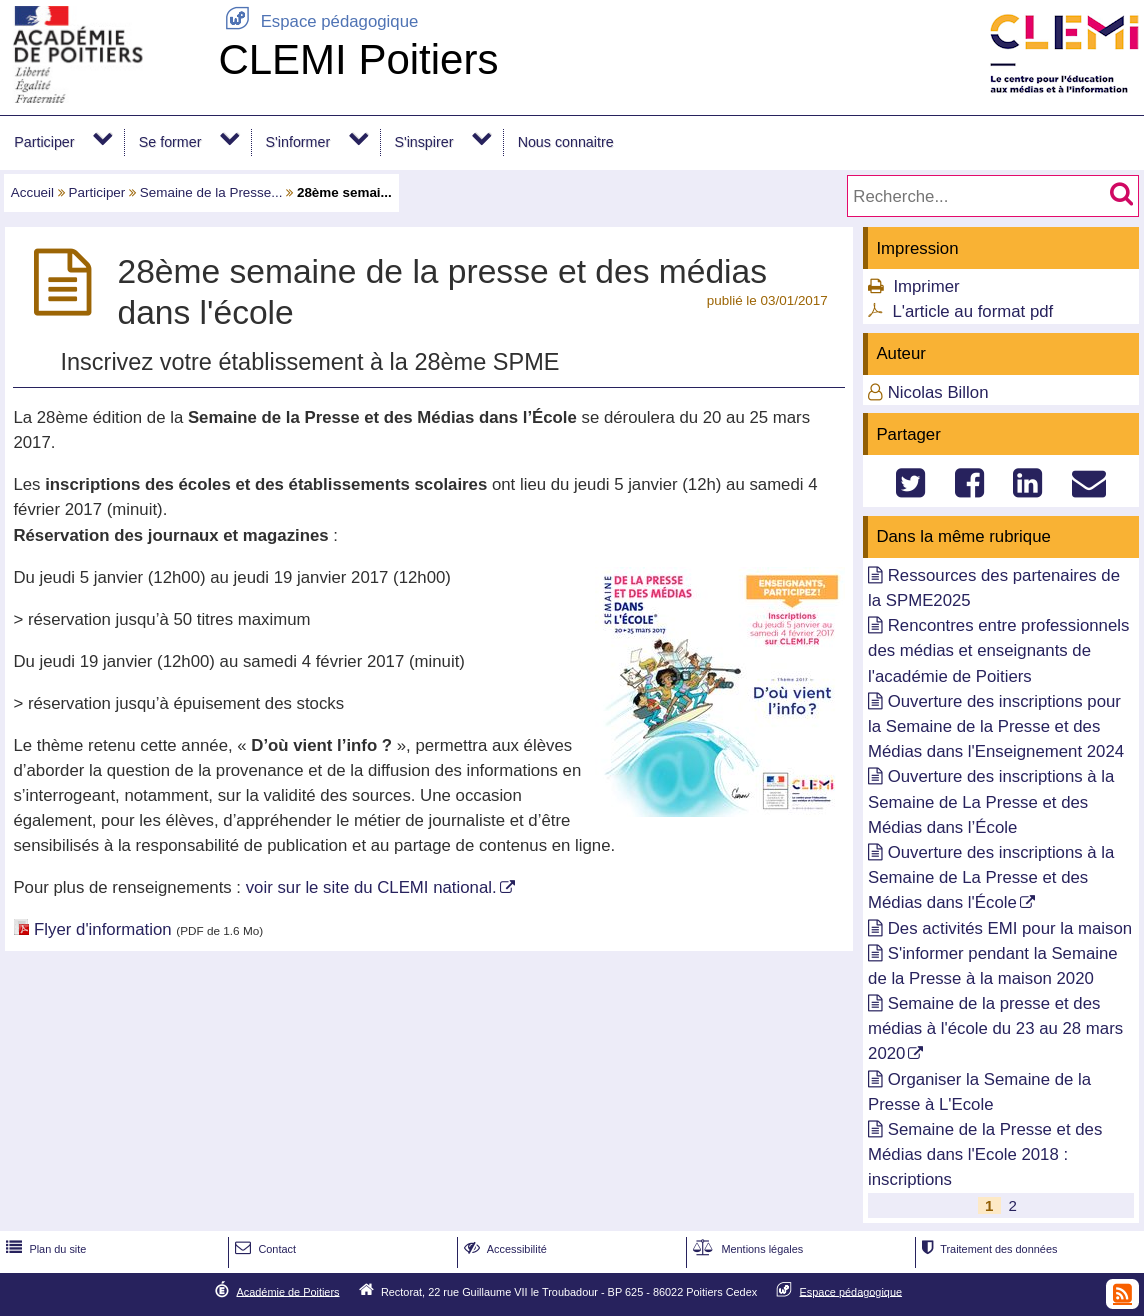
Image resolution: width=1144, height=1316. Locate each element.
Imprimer (926, 286)
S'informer (298, 142)
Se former (170, 142)
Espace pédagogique (318, 21)
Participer (44, 142)
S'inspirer (423, 142)
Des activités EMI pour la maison (1010, 928)
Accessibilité (503, 1249)
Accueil (32, 192)
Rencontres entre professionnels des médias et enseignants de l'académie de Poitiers (998, 650)
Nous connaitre (566, 142)
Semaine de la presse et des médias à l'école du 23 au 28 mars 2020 (995, 1028)
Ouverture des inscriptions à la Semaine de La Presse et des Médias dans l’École (991, 801)
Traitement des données (987, 1249)
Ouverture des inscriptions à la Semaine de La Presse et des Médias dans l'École (991, 877)
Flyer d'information (103, 929)
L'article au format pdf (972, 311)
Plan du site (44, 1249)
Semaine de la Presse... (211, 192)
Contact (263, 1249)
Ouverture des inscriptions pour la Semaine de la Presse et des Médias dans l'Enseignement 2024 (996, 726)
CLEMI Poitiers (358, 59)
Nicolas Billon (938, 392)
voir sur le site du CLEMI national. (371, 887)
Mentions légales (746, 1249)
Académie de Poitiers (287, 1291)
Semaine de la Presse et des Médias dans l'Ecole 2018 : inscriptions (985, 1154)
